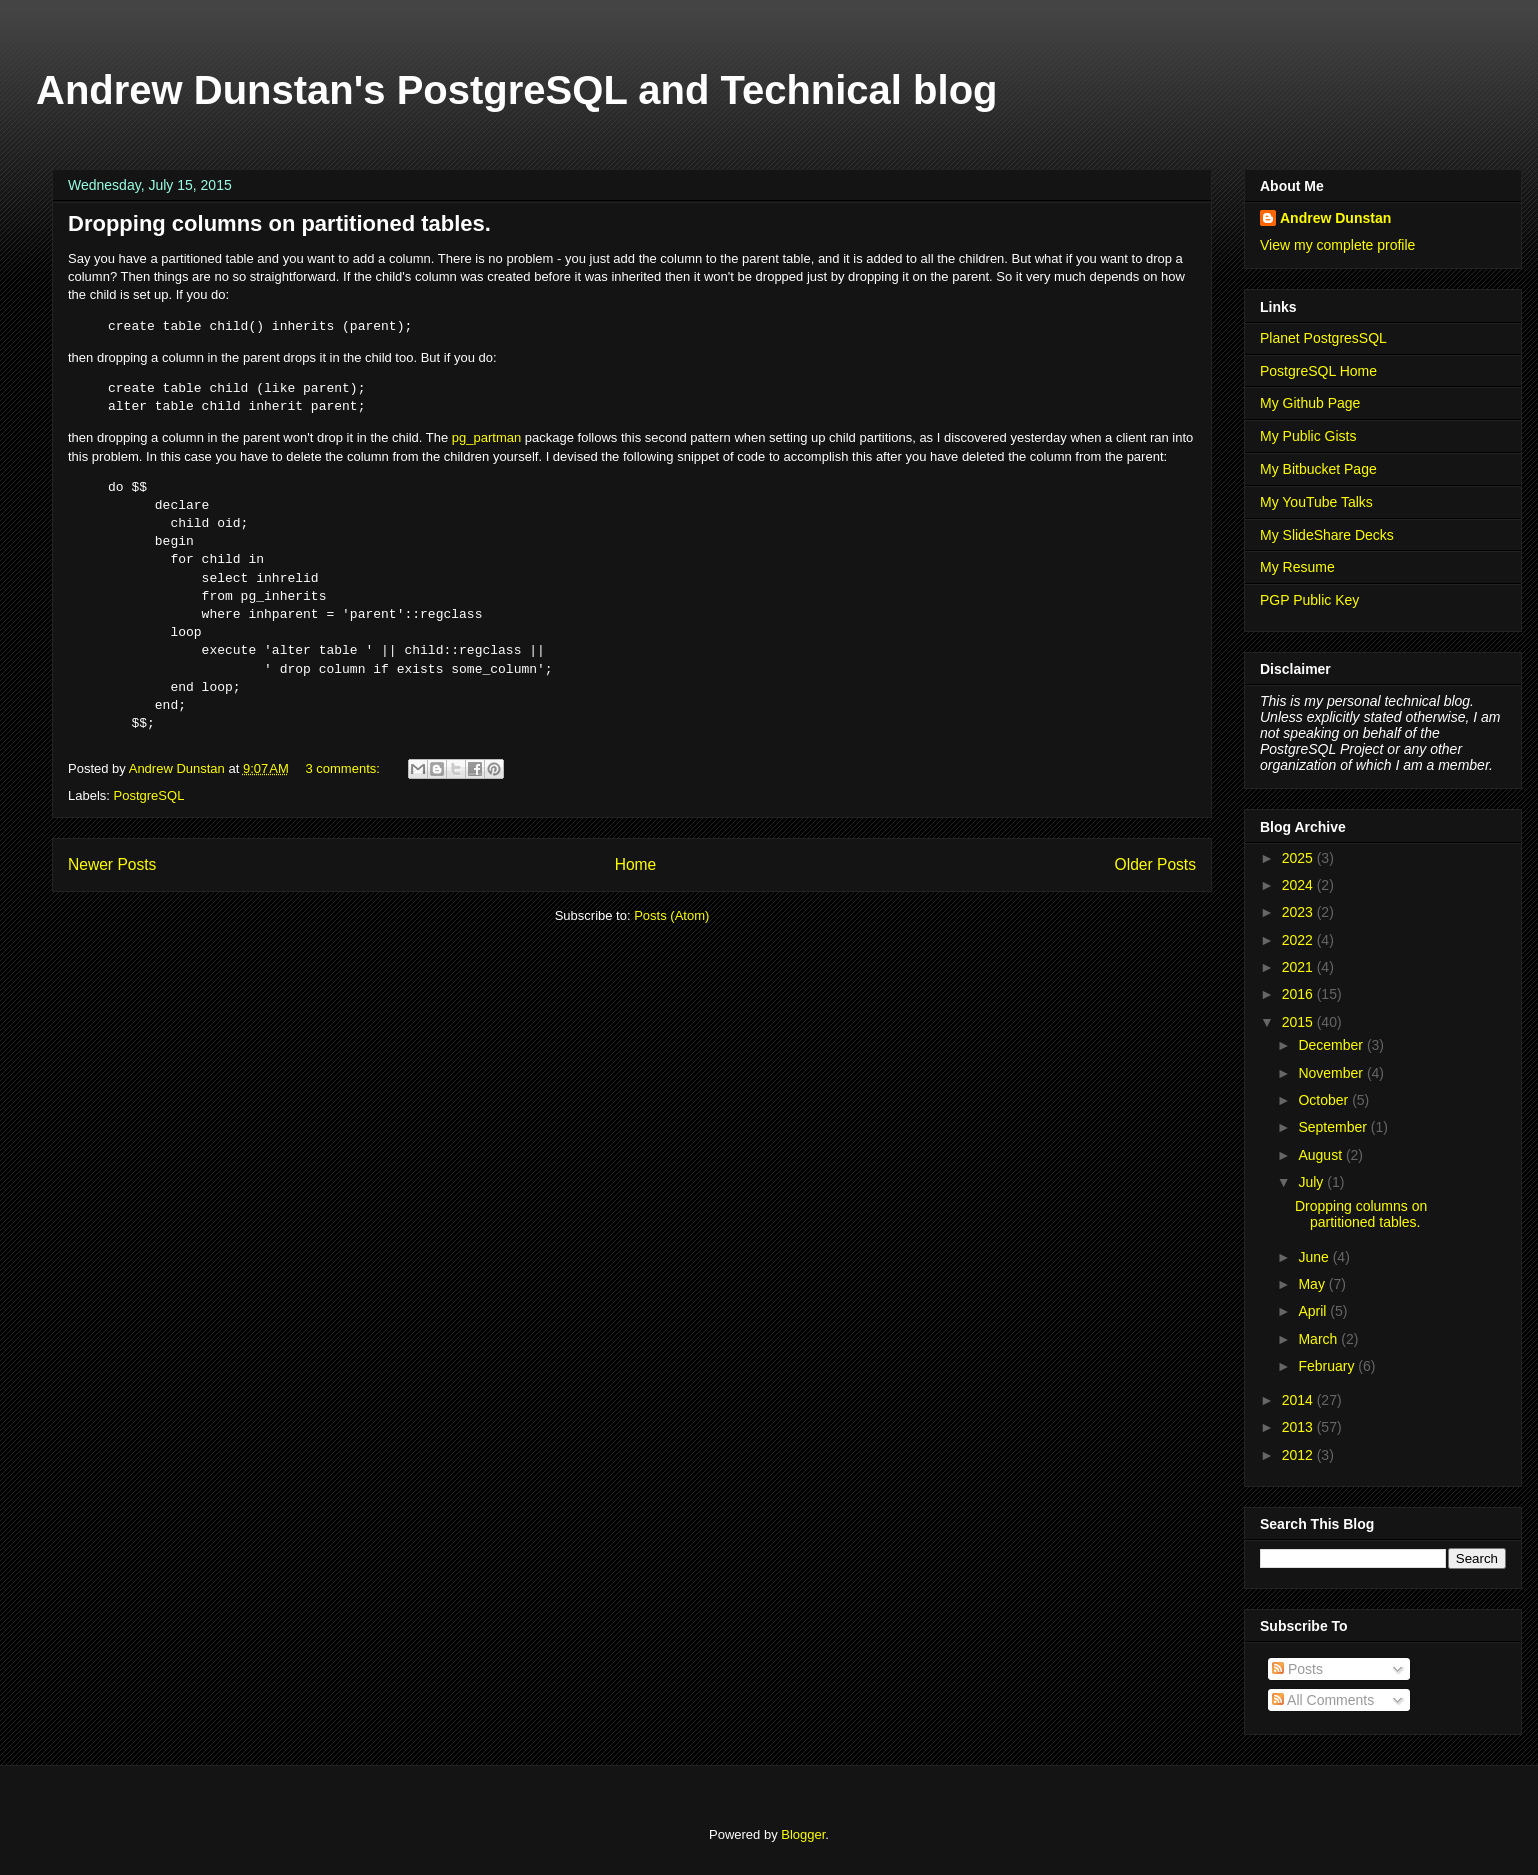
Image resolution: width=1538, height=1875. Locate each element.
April (1314, 1311)
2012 (1299, 1455)
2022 (1299, 940)
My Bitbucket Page (1318, 469)
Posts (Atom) (671, 915)
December (1332, 1045)
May (1313, 1284)
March (1319, 1339)
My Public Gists (1308, 436)
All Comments (1323, 1700)
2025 (1299, 858)
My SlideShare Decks (1327, 535)
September (1334, 1127)
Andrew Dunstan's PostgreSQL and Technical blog (517, 90)
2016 (1299, 994)
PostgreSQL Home (1318, 371)
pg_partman (486, 437)
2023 (1299, 912)
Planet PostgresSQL (1323, 338)
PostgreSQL (149, 795)
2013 (1299, 1427)
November (1332, 1073)
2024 (1299, 885)
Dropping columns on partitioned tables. (279, 223)
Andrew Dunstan (1335, 218)
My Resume (1297, 567)
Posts (1297, 1669)
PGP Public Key (1309, 600)
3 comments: (344, 768)
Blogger (803, 1834)
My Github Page (1310, 403)
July (1312, 1182)
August (1321, 1155)
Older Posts (1155, 864)
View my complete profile (1337, 245)
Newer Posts (112, 864)
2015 (1299, 1022)
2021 (1299, 967)
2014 (1299, 1400)
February (1328, 1366)
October (1325, 1100)
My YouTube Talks (1316, 502)
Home (636, 864)
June (1315, 1257)
